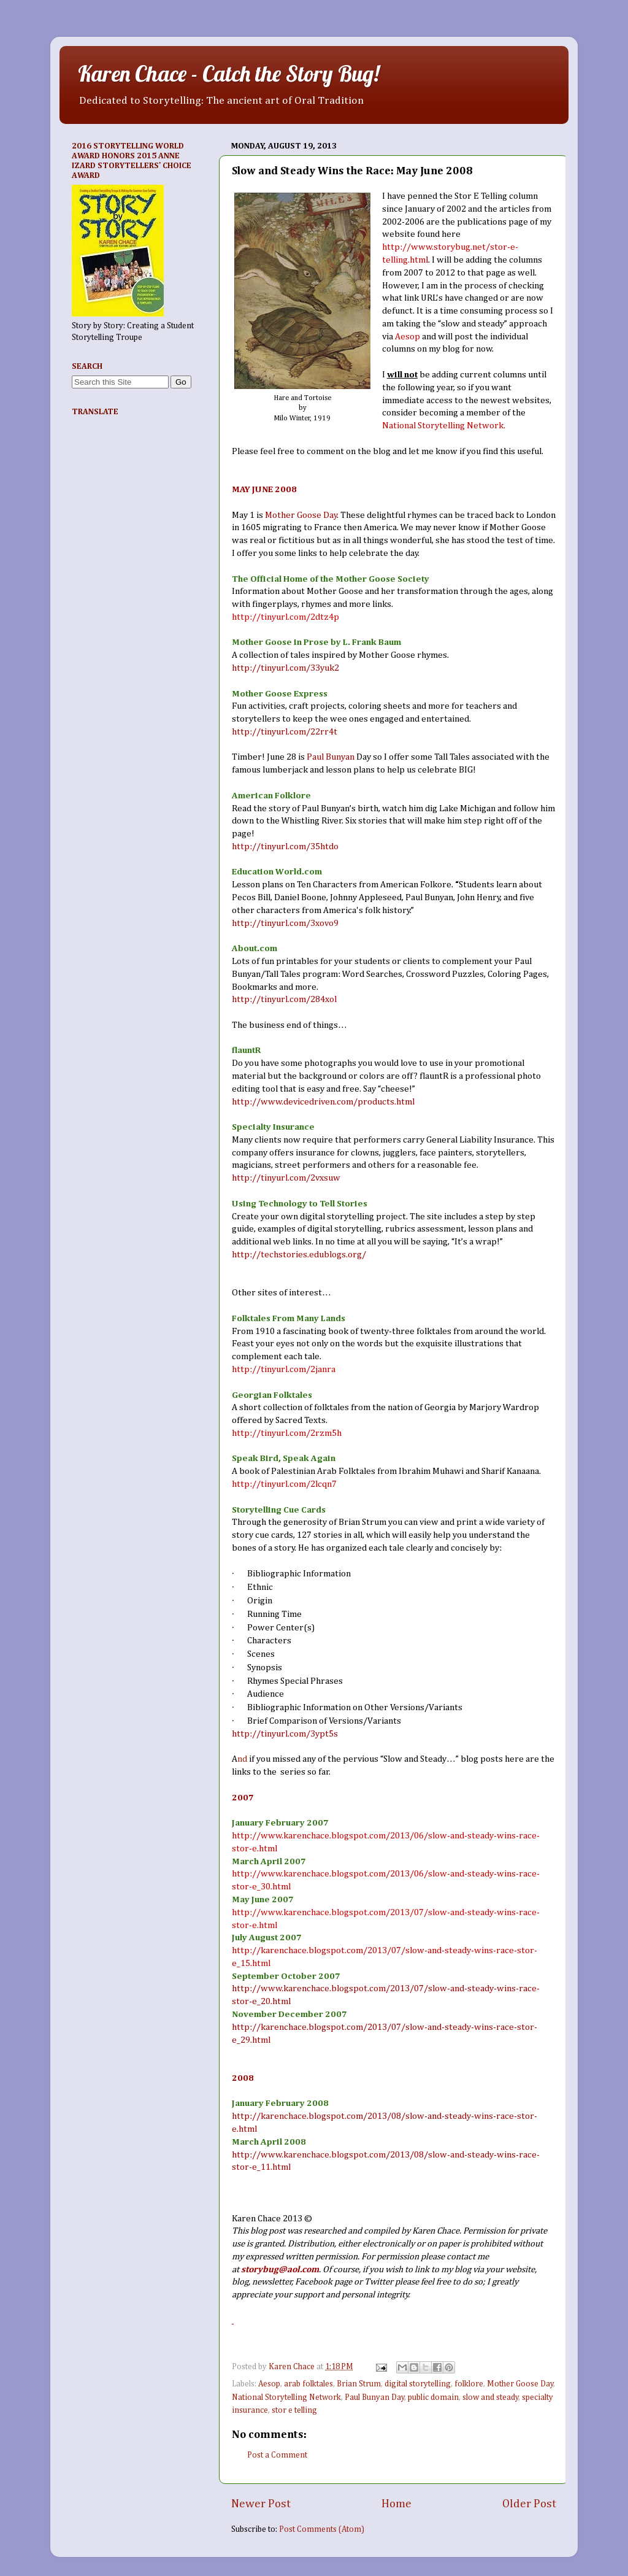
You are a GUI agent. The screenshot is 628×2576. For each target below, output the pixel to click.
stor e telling (294, 2410)
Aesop (269, 2384)
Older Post (529, 2504)
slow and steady (490, 2397)
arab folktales (308, 2384)
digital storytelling (418, 2384)
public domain (433, 2397)
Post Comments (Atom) (321, 2529)
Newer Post (261, 2504)
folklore (468, 2384)
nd (242, 1759)
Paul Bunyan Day (375, 2397)
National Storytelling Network (286, 2397)
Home (396, 2504)
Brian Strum (359, 2384)
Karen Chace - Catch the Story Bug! (228, 73)
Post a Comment (277, 2455)
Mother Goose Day (520, 2384)
